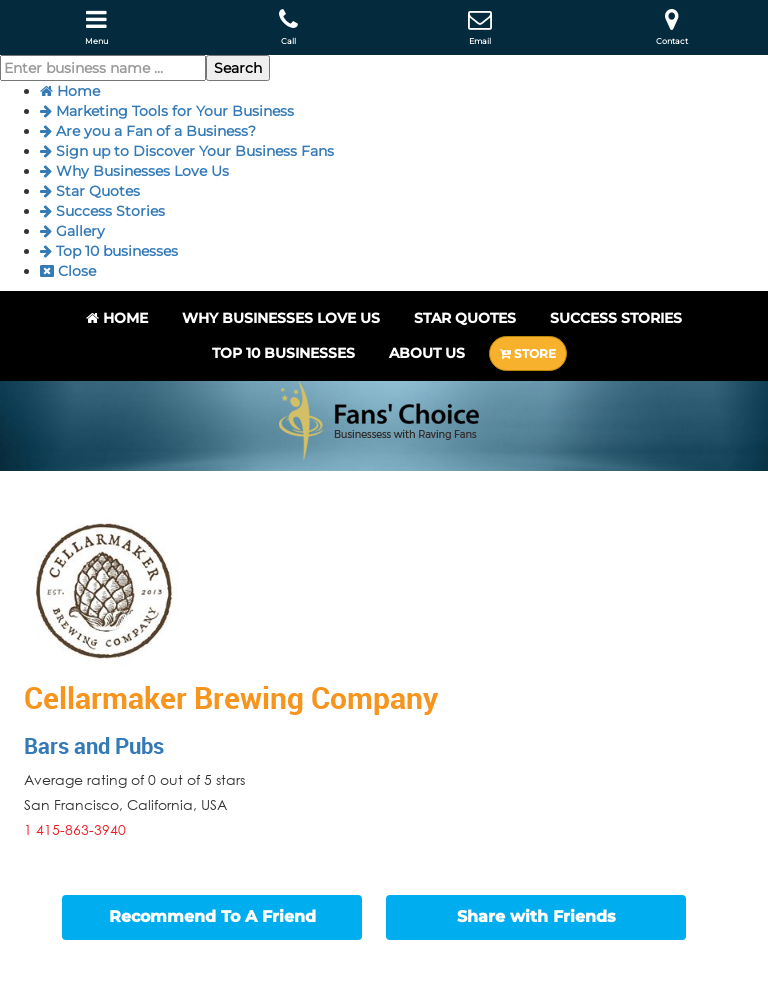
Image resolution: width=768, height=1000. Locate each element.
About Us (427, 353)
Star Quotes (90, 191)
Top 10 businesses (109, 251)
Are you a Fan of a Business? (148, 131)
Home (70, 91)
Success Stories (102, 211)
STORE (528, 353)
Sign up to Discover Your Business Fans (187, 151)
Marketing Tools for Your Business (167, 111)
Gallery (72, 231)
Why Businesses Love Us (134, 171)
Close (68, 271)
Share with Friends (536, 916)
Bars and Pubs (94, 745)
